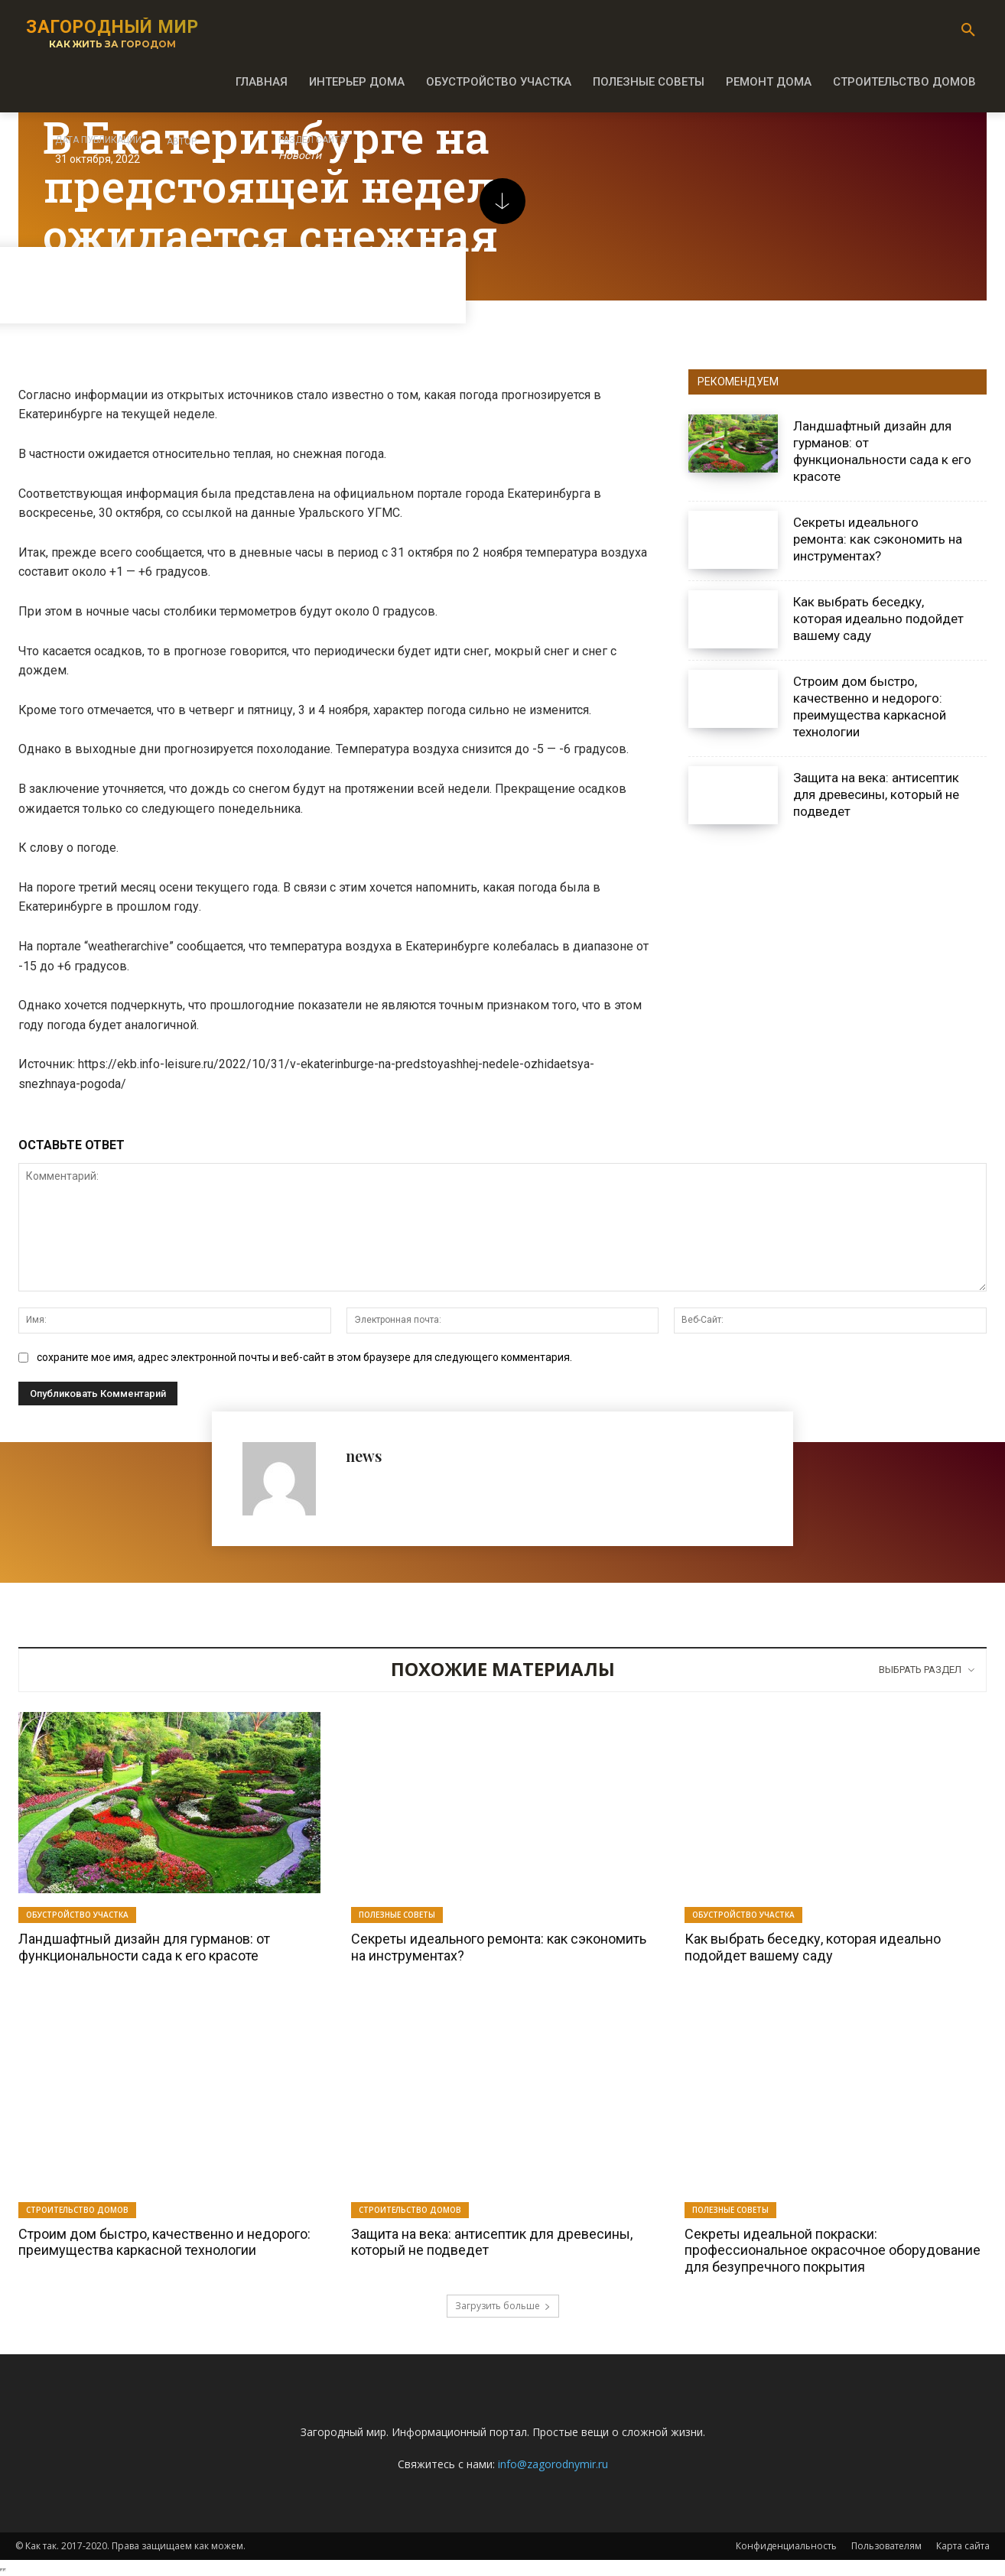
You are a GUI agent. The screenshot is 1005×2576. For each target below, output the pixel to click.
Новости (299, 156)
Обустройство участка (77, 1914)
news (364, 1455)
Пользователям (886, 2545)
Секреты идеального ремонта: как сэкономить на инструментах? (877, 539)
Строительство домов (77, 2209)
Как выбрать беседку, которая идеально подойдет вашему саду (878, 618)
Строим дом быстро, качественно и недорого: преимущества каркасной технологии (869, 706)
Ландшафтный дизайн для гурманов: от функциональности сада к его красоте (144, 1947)
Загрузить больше (503, 2305)
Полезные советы (397, 1914)
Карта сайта (963, 2545)
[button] (968, 30)
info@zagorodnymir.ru (553, 2464)
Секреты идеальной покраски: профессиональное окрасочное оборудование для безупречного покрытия (833, 2250)
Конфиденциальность (786, 2545)
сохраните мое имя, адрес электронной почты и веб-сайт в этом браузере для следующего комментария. (304, 1357)
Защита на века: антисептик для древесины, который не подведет (876, 794)
